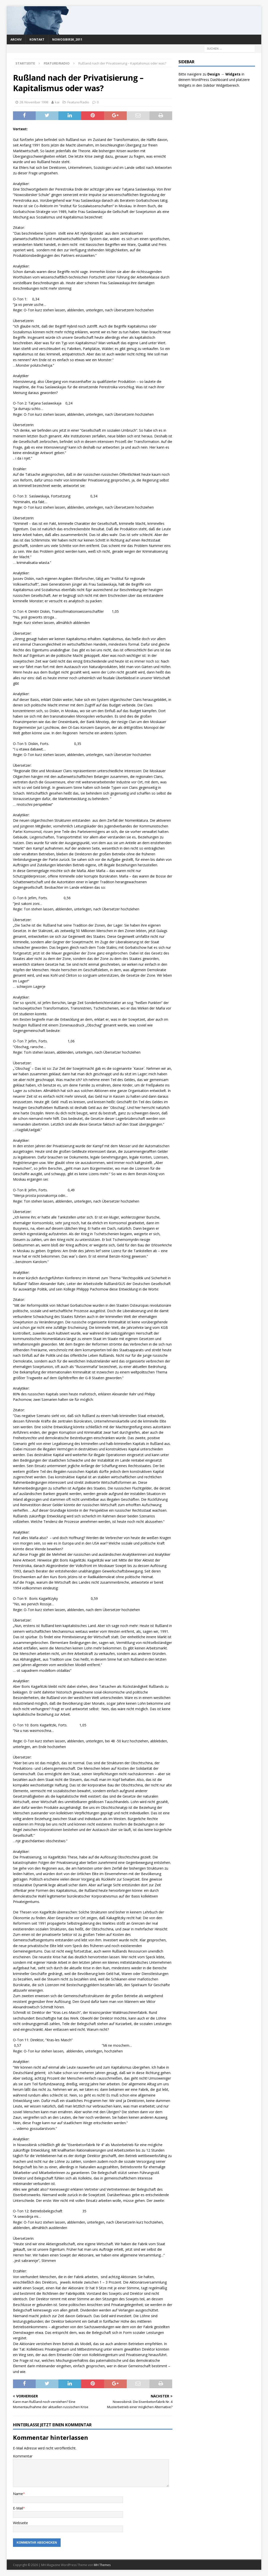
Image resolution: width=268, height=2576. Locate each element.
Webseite (20, 2522)
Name (18, 2493)
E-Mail (18, 2508)
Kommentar (22, 2456)
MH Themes (102, 2565)
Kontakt (36, 39)
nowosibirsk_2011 (67, 39)
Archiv (16, 39)
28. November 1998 (33, 102)
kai (57, 102)
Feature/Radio (78, 102)
